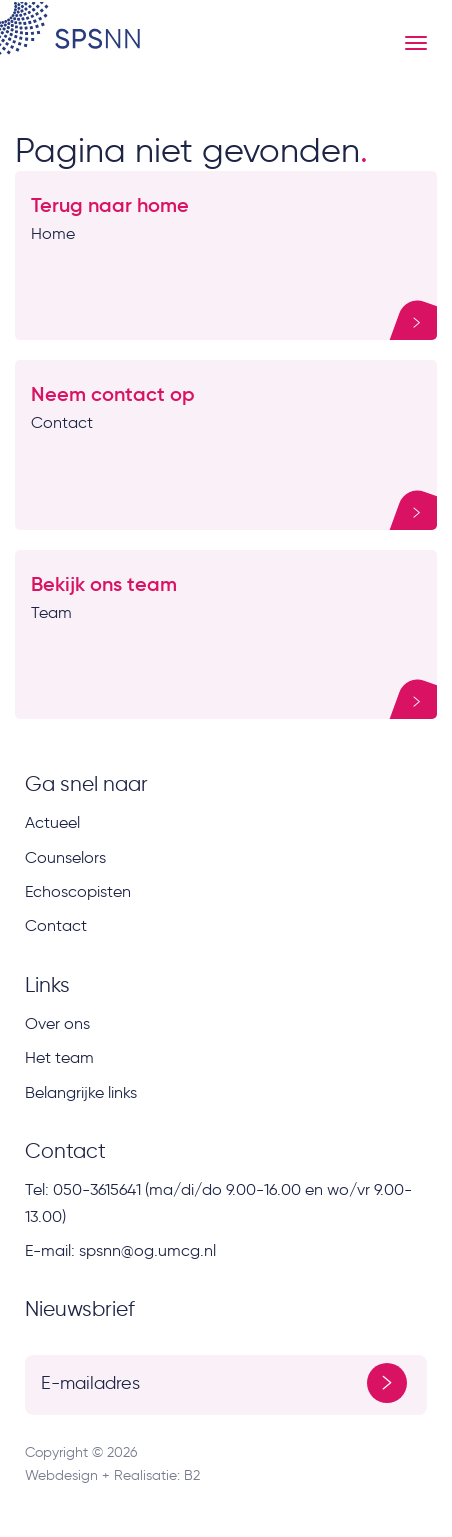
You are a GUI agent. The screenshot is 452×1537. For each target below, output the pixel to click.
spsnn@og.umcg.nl (147, 1250)
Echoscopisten (78, 891)
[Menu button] (416, 43)
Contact (56, 925)
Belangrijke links (81, 1092)
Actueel (52, 822)
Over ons (57, 1023)
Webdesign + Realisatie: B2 (112, 1475)
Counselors (65, 857)
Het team (59, 1057)
